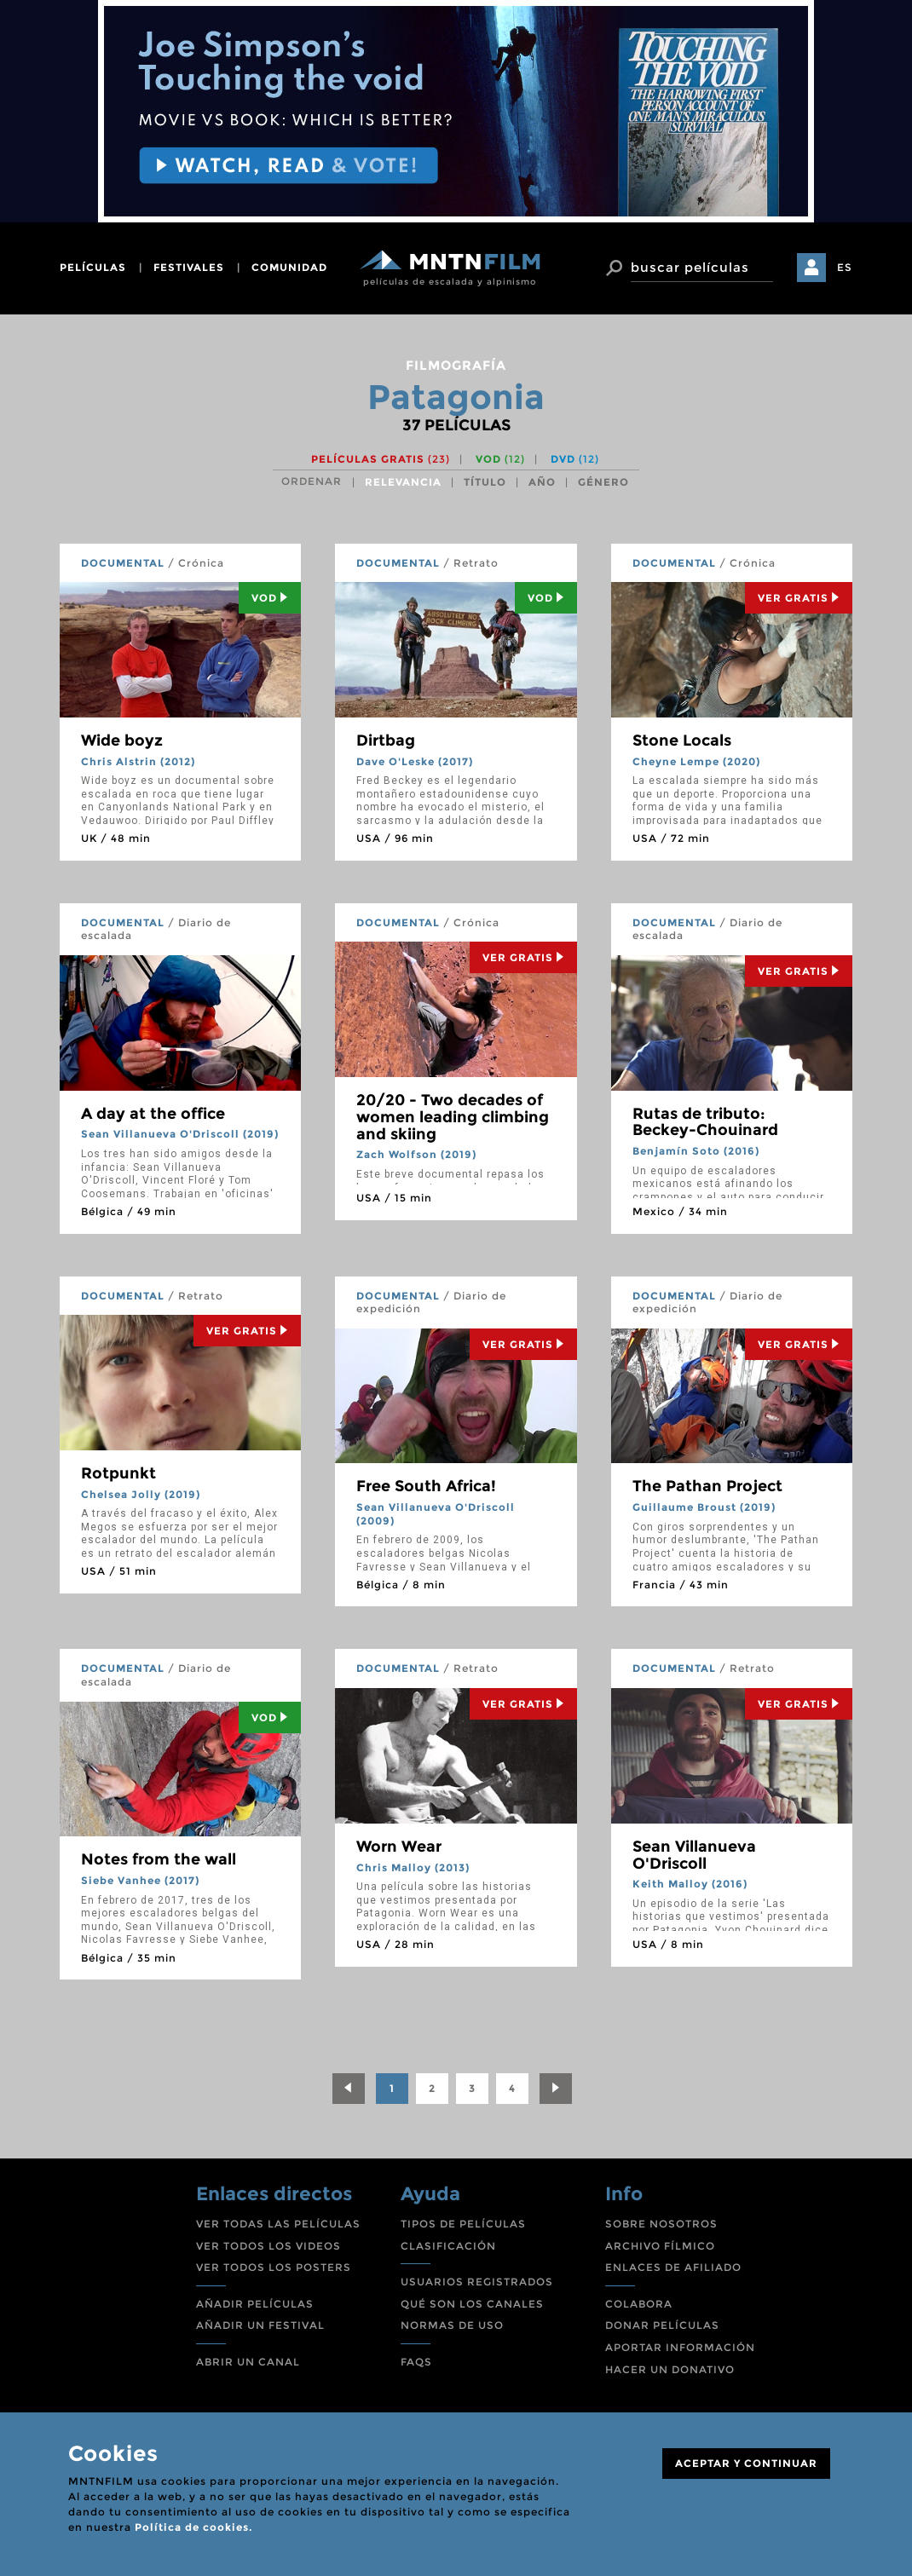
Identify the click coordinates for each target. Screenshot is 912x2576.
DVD (575, 458)
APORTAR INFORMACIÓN (680, 2347)
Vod (269, 597)
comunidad (289, 267)
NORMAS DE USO (452, 2325)
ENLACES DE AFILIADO (673, 2267)
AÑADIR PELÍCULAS (255, 2303)
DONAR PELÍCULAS (662, 2325)
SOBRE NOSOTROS (661, 2223)
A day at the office (153, 1113)
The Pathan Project (707, 1486)
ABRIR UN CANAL (248, 2361)
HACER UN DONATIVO (670, 2369)
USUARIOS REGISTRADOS (477, 2281)
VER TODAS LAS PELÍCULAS (278, 2223)
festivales (188, 267)
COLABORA (638, 2303)
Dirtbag (385, 740)
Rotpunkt (118, 1473)
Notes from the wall (158, 1859)
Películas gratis (380, 458)
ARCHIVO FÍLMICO (660, 2245)
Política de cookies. (193, 2527)
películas (93, 267)
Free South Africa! (426, 1486)
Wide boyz (122, 740)
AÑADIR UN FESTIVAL (260, 2325)
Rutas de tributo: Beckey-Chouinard (705, 1122)
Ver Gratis (799, 597)
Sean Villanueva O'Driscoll (694, 1855)
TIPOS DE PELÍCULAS (463, 2223)
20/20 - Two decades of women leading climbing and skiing (452, 1117)
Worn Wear (399, 1846)
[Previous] (348, 2088)
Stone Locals (681, 740)
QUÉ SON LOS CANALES (472, 2303)
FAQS (416, 2361)
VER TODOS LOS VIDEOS (268, 2245)
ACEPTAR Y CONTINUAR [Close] (746, 2463)
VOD (500, 458)
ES (844, 267)
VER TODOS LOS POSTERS (273, 2267)
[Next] (556, 2088)
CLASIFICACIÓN (448, 2245)
